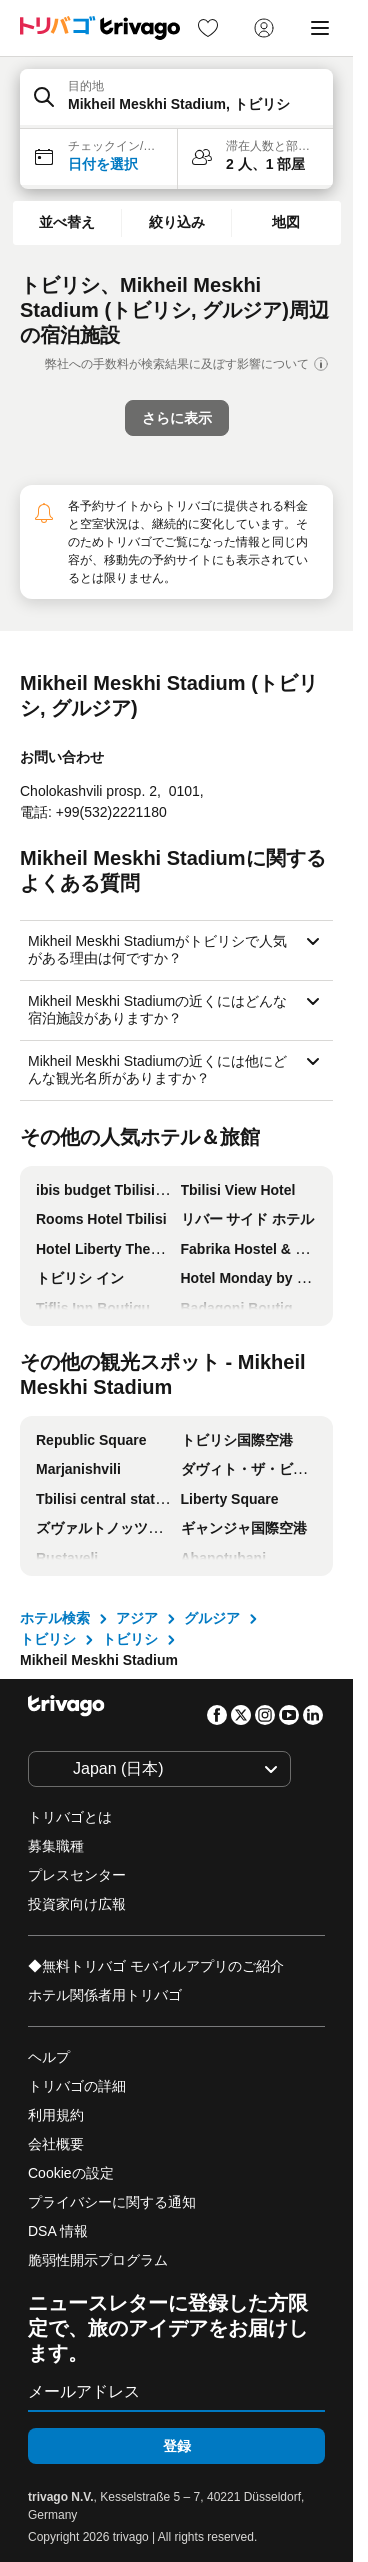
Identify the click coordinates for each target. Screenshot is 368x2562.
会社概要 (56, 2144)
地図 (286, 222)
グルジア (212, 1618)
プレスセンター (77, 1875)
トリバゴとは (70, 1817)
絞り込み (177, 222)
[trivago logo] (100, 28)
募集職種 (56, 1846)
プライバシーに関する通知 (112, 2202)
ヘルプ (49, 2057)
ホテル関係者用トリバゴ (105, 1995)
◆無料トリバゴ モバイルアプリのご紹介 (156, 1966)
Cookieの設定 (72, 2173)
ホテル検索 (55, 1618)
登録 (177, 2446)
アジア (137, 1618)
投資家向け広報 (77, 1904)
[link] (208, 28)
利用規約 (56, 2115)
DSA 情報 (58, 2231)
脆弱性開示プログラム (98, 2260)
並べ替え (67, 222)
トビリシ (48, 1639)
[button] (176, 99)
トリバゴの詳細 (77, 2086)
